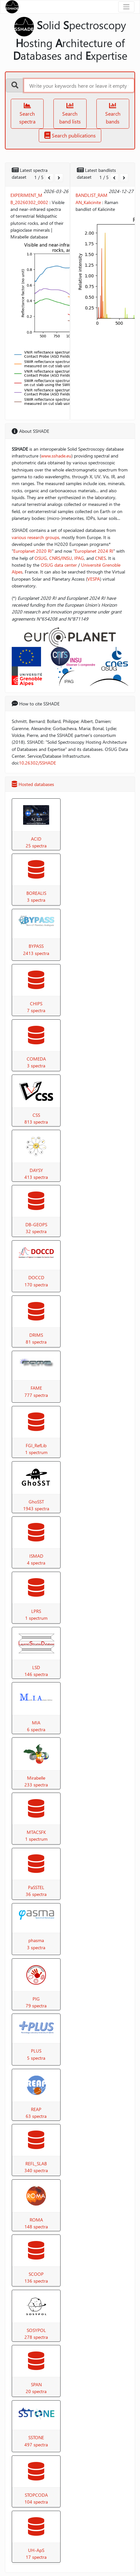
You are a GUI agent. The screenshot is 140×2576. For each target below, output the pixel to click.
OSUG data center (59, 565)
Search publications (70, 135)
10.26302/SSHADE (37, 763)
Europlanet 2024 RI (94, 551)
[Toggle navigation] (126, 6)
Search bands (112, 113)
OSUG (41, 558)
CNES (100, 558)
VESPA (93, 579)
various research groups (35, 537)
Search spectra (27, 113)
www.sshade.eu (56, 456)
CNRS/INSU (60, 558)
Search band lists (70, 113)
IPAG (79, 558)
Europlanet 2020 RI (32, 551)
